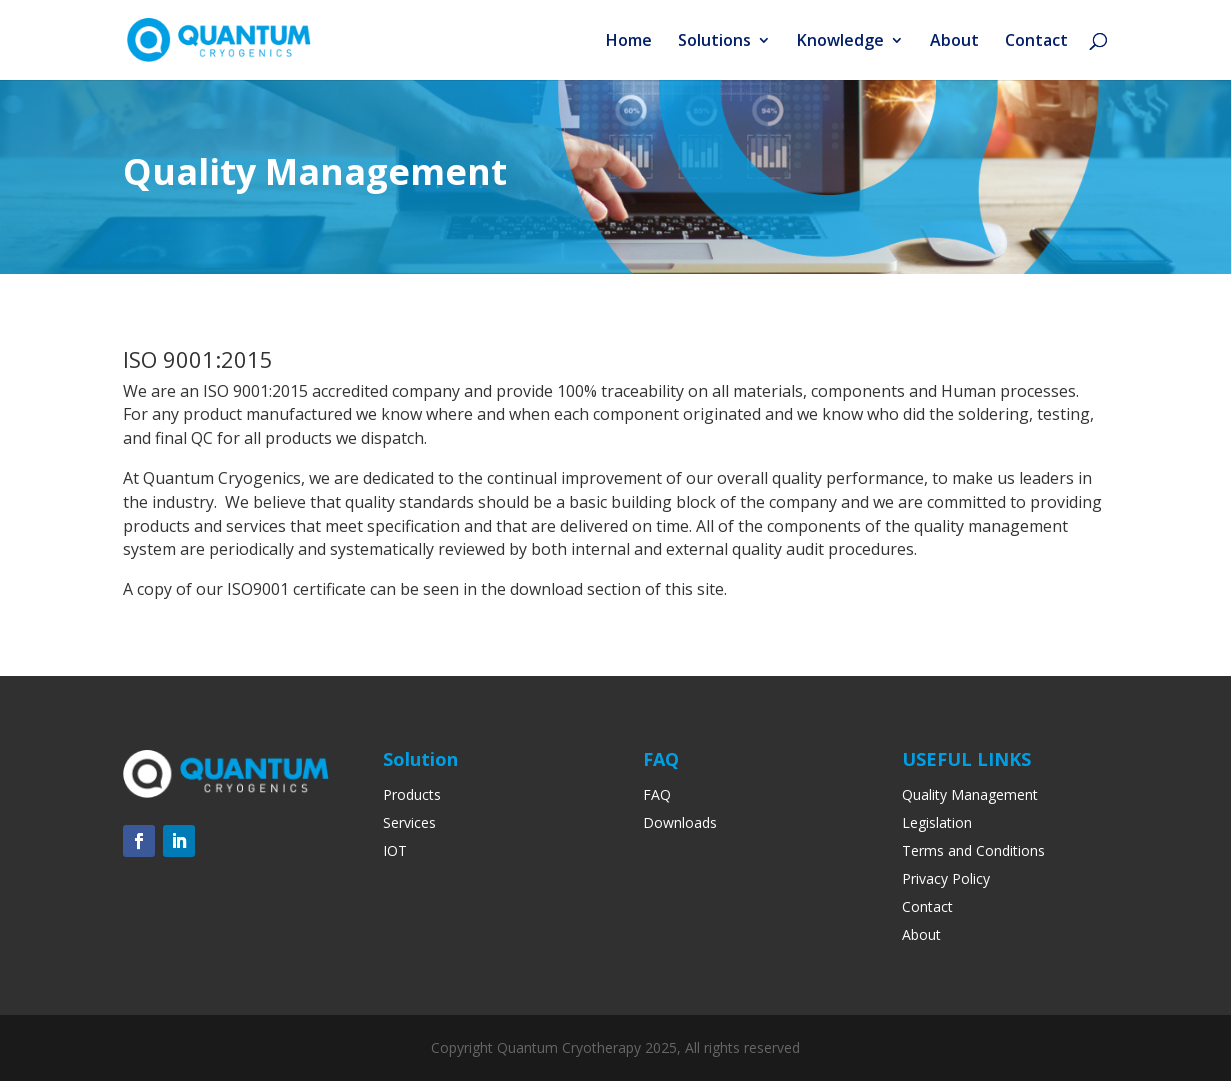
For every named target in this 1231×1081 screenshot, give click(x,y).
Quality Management (970, 794)
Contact (1036, 42)
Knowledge (840, 42)
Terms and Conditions (973, 850)
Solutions (714, 42)
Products (412, 794)
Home (629, 42)
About (954, 42)
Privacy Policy (946, 878)
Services (409, 822)
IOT (395, 850)
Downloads (680, 822)
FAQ (657, 794)
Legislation (937, 822)
